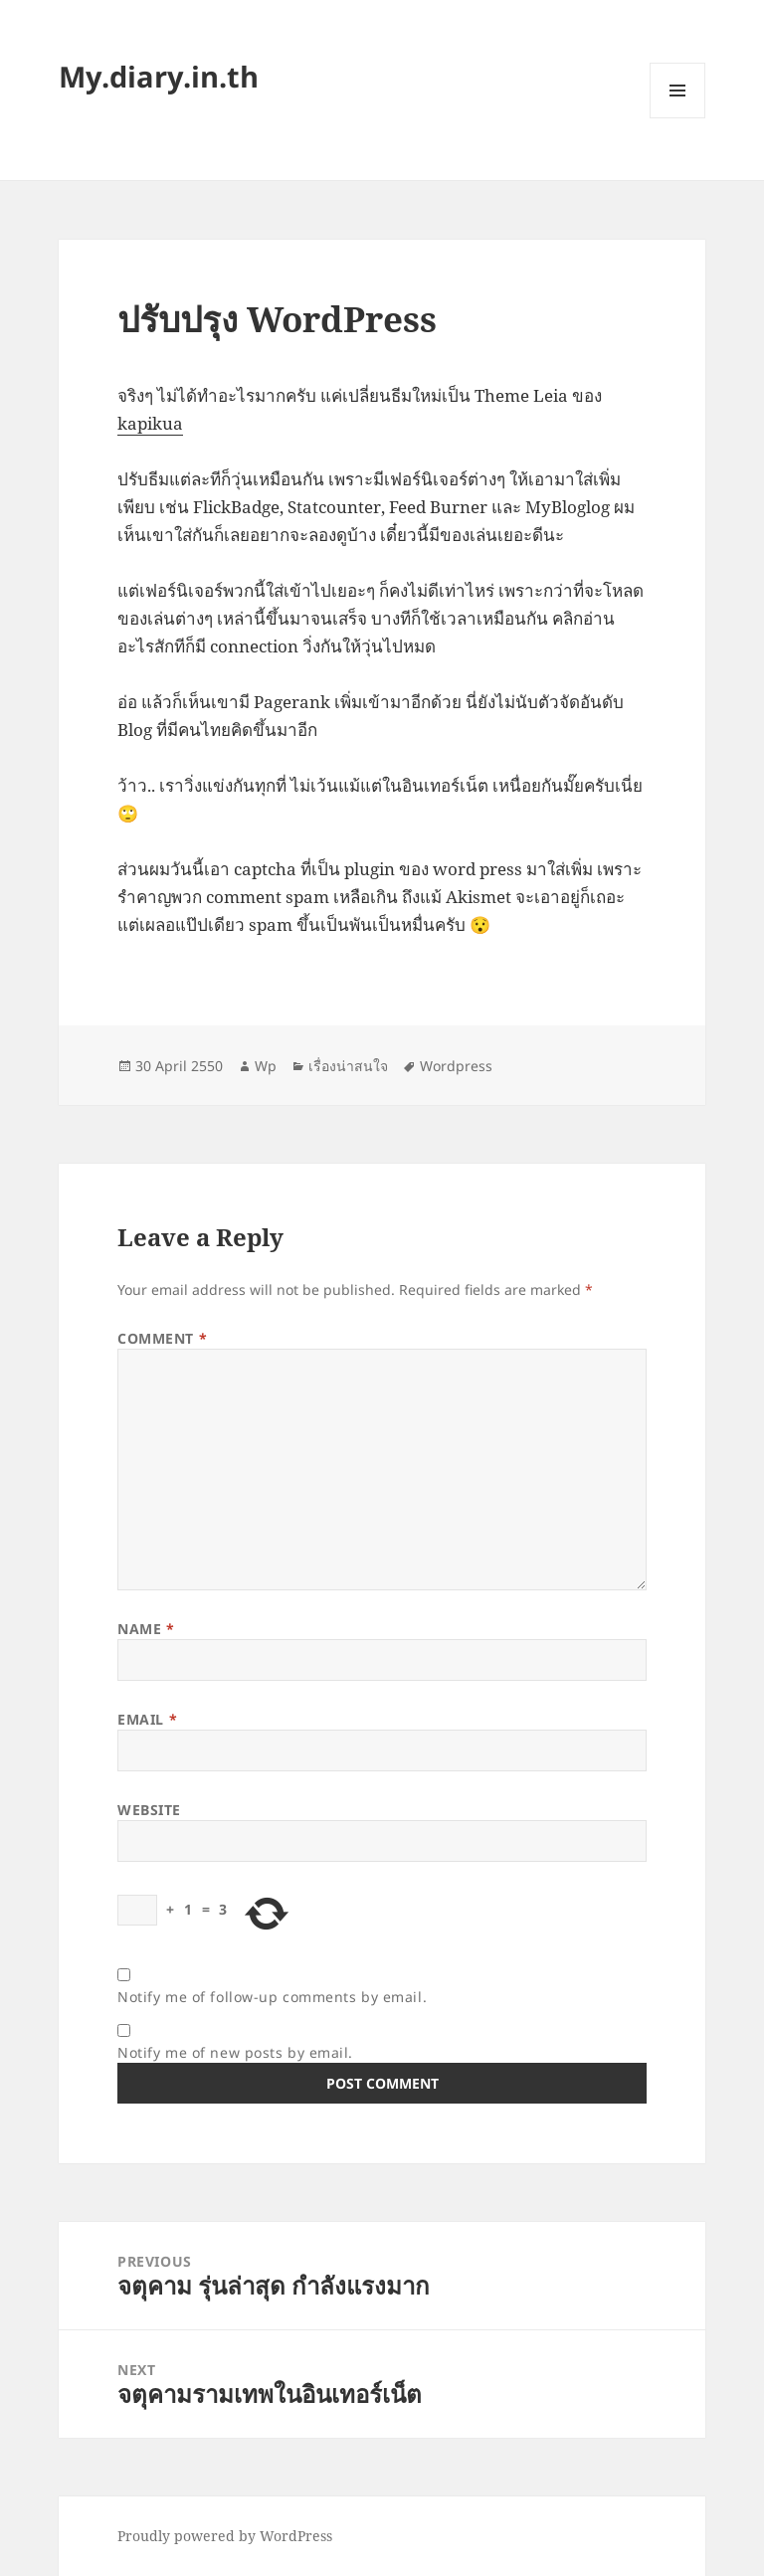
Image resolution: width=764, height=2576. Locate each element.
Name (145, 1628)
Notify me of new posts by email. (235, 2052)
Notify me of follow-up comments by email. (272, 1996)
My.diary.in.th (159, 76)
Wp (266, 1065)
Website (149, 1809)
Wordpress (456, 1065)
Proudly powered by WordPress (224, 2535)
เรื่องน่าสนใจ (348, 1065)
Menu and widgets (678, 117)
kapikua (150, 423)
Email (147, 1719)
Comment (162, 1338)
